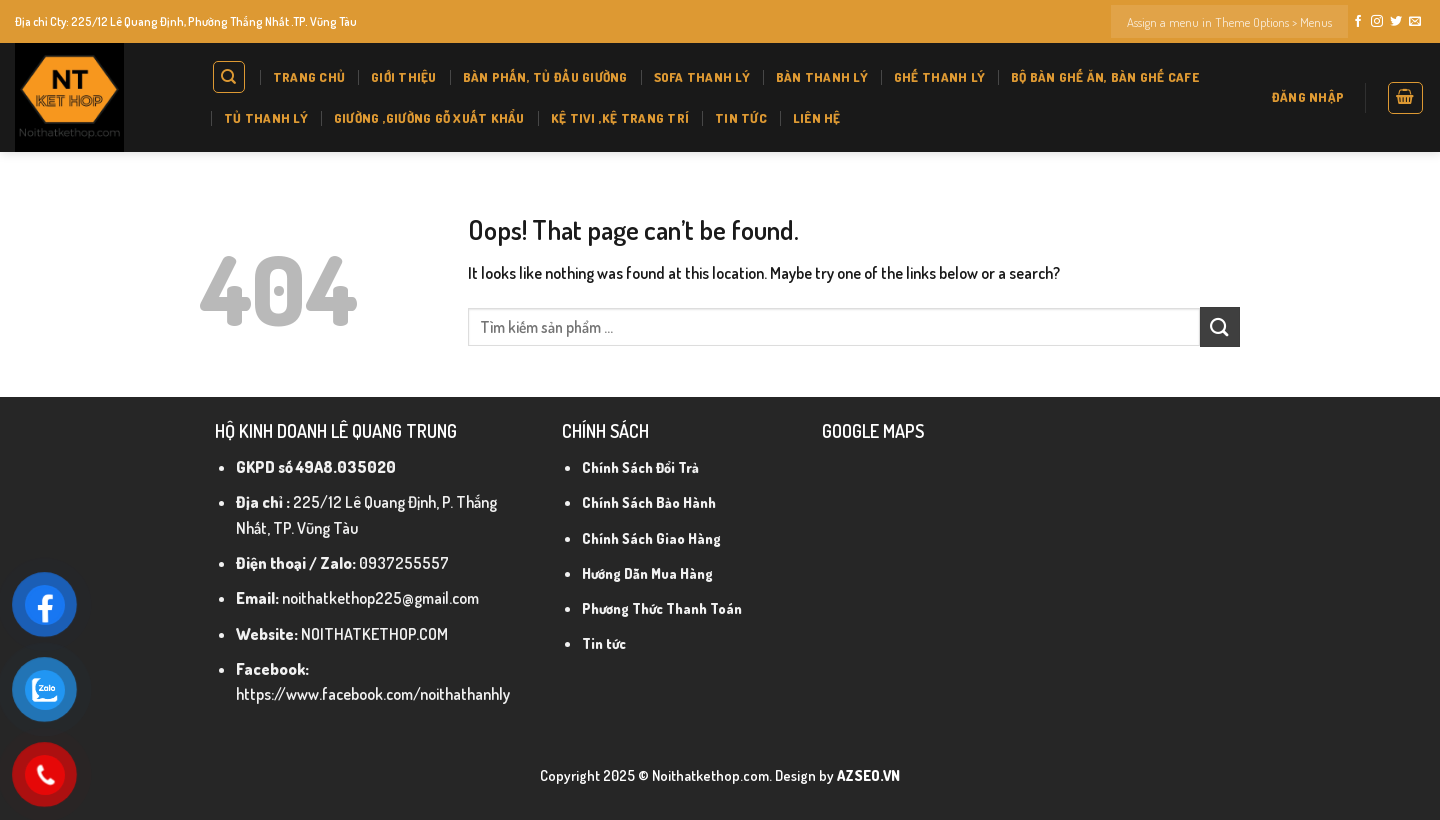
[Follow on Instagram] (1377, 22)
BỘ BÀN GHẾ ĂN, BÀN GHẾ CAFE (1105, 77)
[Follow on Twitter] (1396, 22)
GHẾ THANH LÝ (939, 77)
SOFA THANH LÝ (702, 77)
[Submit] (1220, 326)
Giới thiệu (404, 77)
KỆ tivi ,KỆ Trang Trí (620, 118)
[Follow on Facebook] (1358, 22)
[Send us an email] (1415, 22)
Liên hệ (817, 118)
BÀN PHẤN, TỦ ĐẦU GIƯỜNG (545, 77)
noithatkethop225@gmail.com (380, 598)
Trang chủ (309, 77)
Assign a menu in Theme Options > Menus (1229, 22)
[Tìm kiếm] (229, 77)
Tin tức (741, 118)
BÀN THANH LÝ (822, 77)
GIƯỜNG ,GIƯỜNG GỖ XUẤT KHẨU (429, 118)
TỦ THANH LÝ (266, 118)
